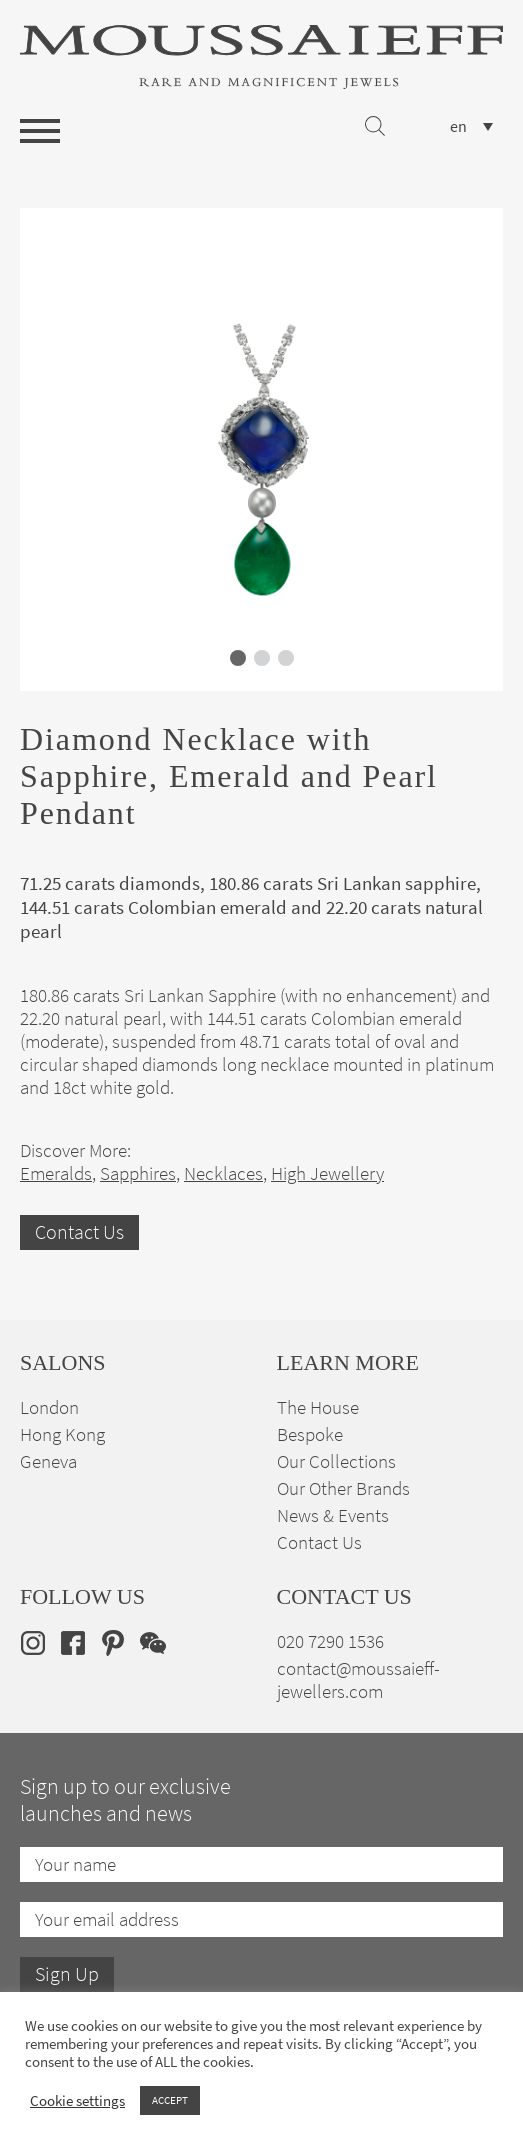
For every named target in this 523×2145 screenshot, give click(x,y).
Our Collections (336, 1461)
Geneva (48, 1461)
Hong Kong (62, 1434)
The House (318, 1407)
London (49, 1407)
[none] (471, 126)
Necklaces (223, 1173)
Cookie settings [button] (77, 2101)
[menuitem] (471, 126)
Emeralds (56, 1173)
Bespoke (310, 1434)
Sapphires (138, 1173)
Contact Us (79, 1232)
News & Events (333, 1515)
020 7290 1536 (330, 1641)
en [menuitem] (458, 127)
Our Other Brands (343, 1488)
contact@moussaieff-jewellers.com (358, 1680)
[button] (238, 658)
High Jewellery (327, 1173)
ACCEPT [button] (170, 2100)
